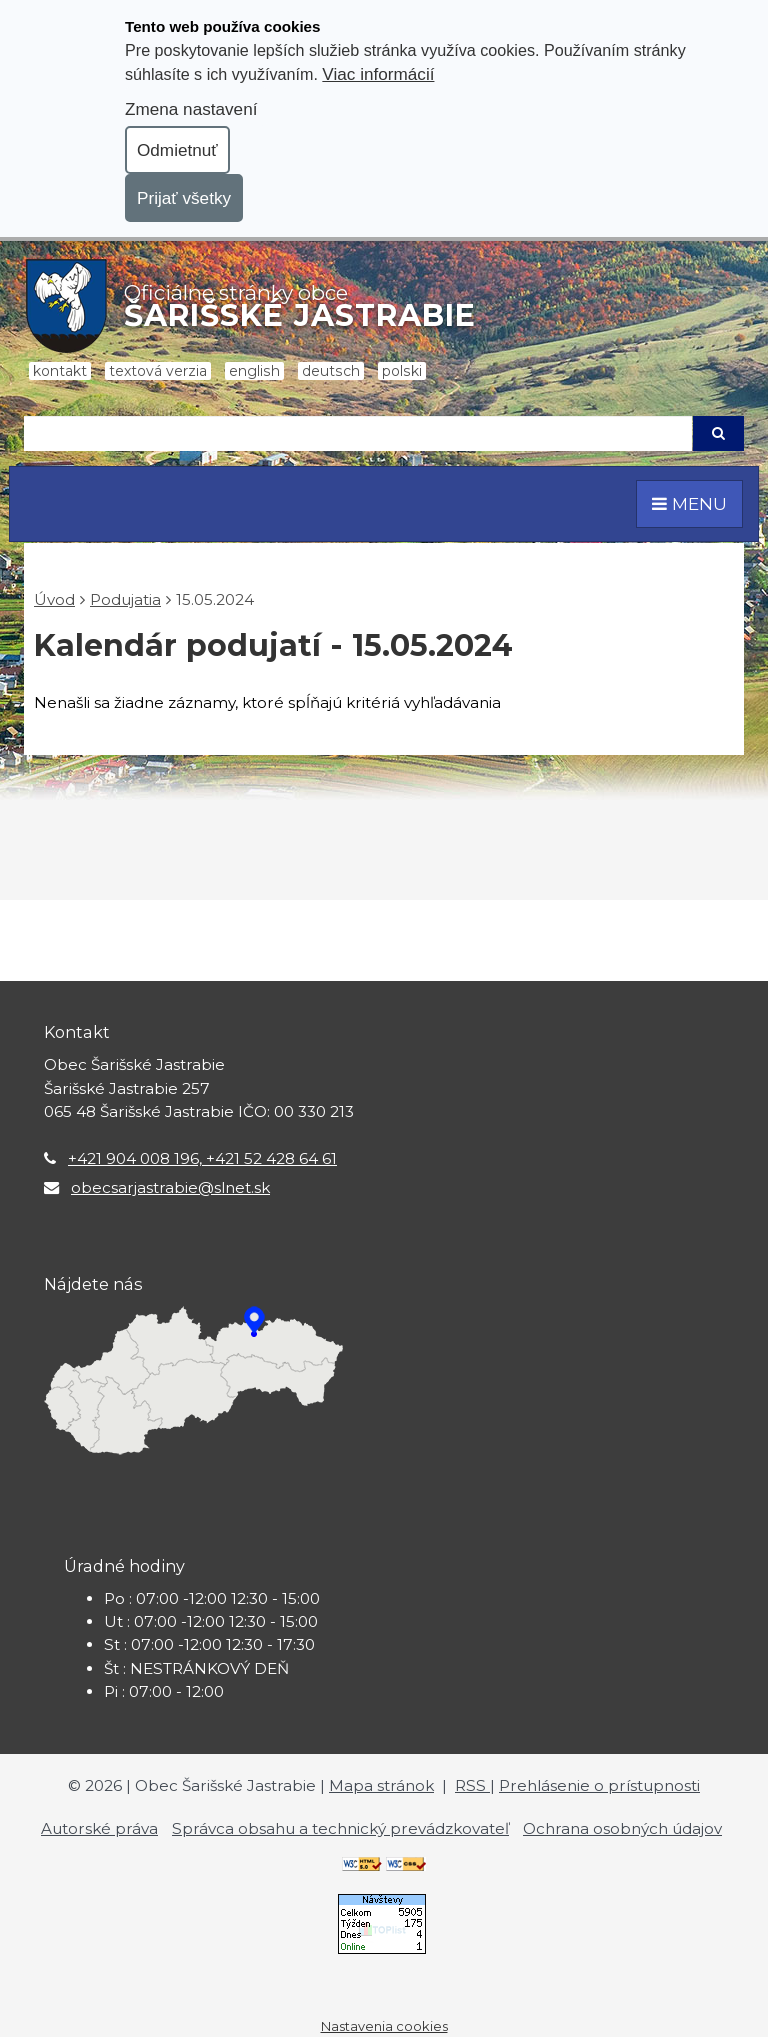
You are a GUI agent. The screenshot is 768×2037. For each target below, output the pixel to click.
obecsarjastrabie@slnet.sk (170, 1187)
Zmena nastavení (191, 109)
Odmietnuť (177, 150)
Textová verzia (158, 371)
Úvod (54, 599)
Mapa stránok (381, 1785)
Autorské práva (99, 1828)
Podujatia (125, 599)
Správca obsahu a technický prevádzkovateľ (340, 1828)
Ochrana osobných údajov (622, 1828)
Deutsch (331, 371)
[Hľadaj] (358, 433)
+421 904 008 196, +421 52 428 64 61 (202, 1158)
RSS (472, 1785)
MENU (689, 503)
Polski (402, 371)
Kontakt (60, 371)
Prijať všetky (184, 198)
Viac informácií (378, 74)
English (254, 371)
